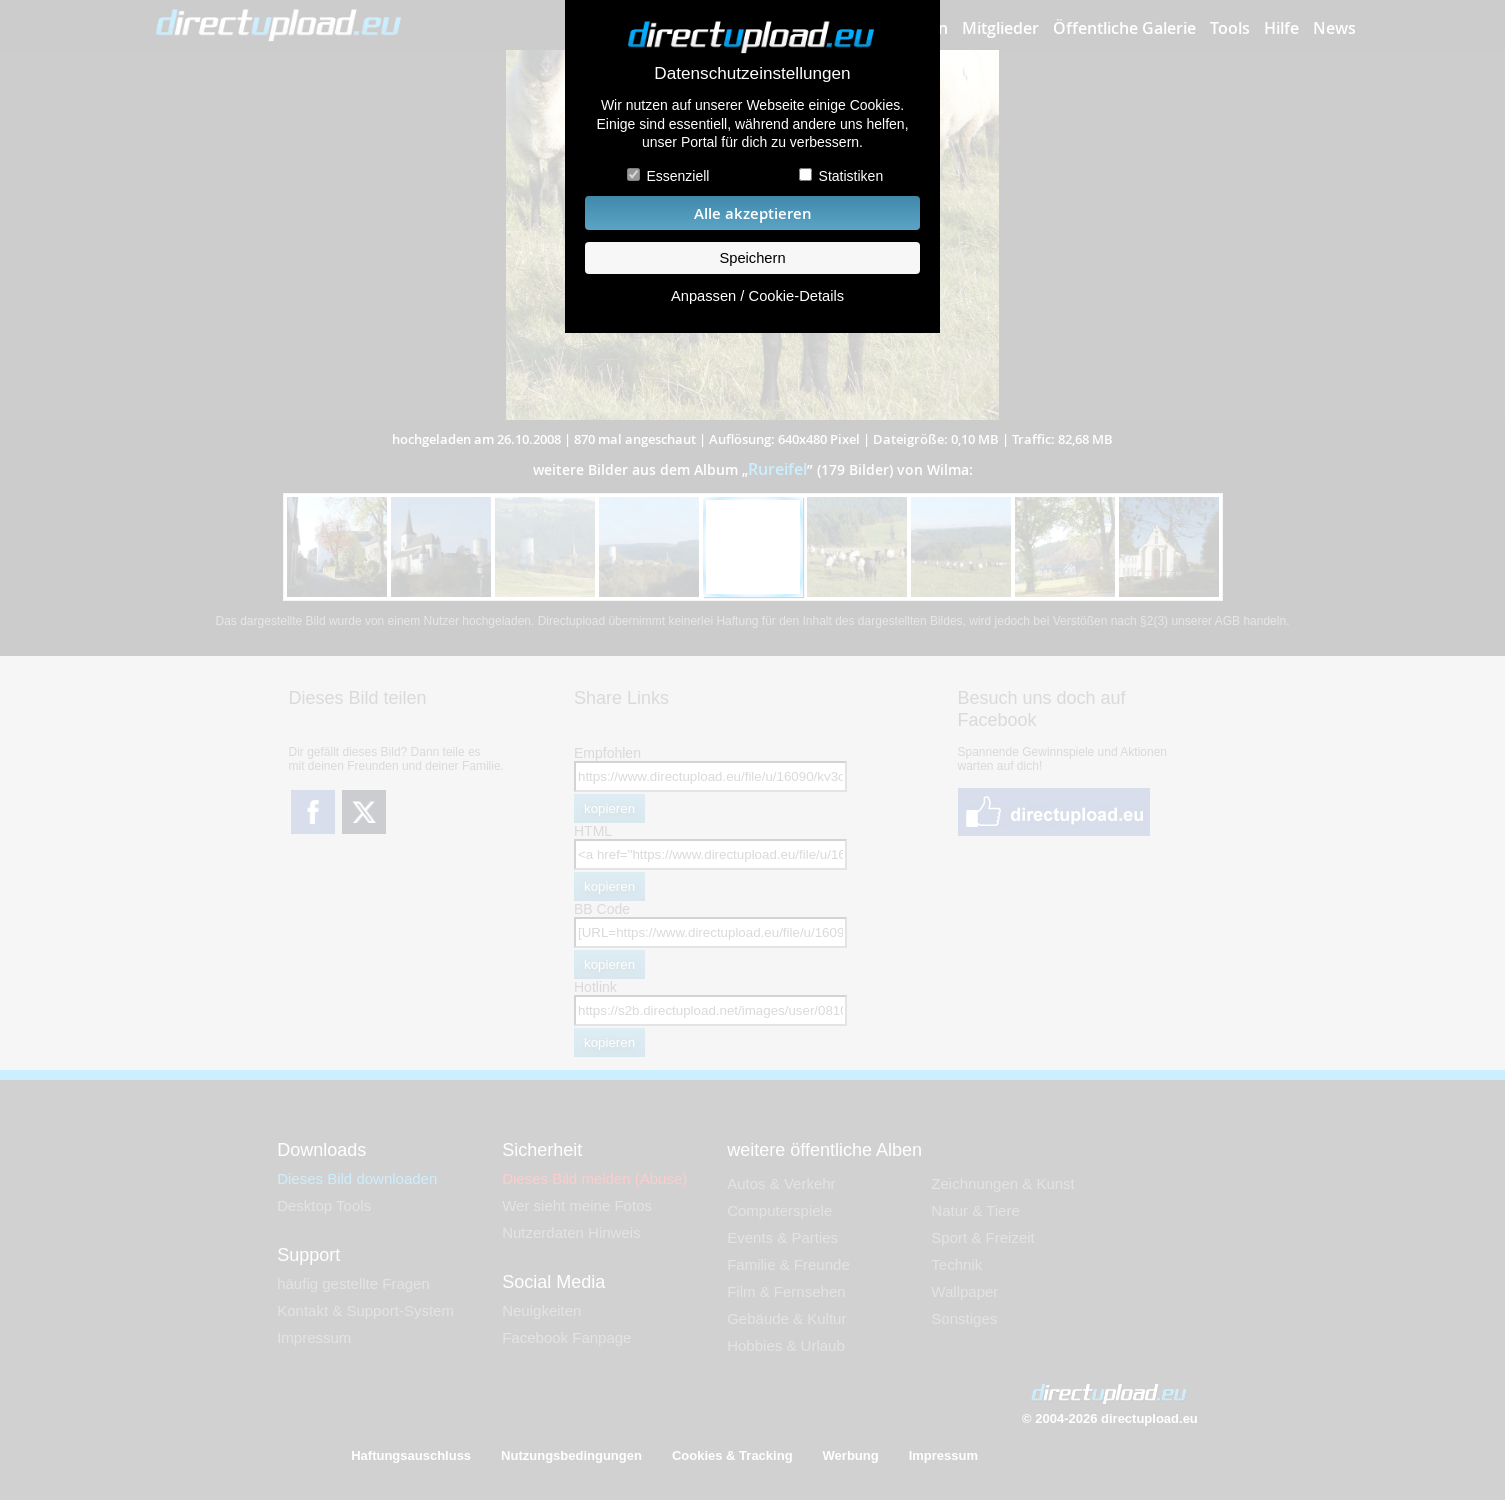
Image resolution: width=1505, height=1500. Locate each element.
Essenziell (677, 176)
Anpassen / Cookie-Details (757, 296)
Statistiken (851, 176)
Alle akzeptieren (753, 213)
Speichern (752, 258)
